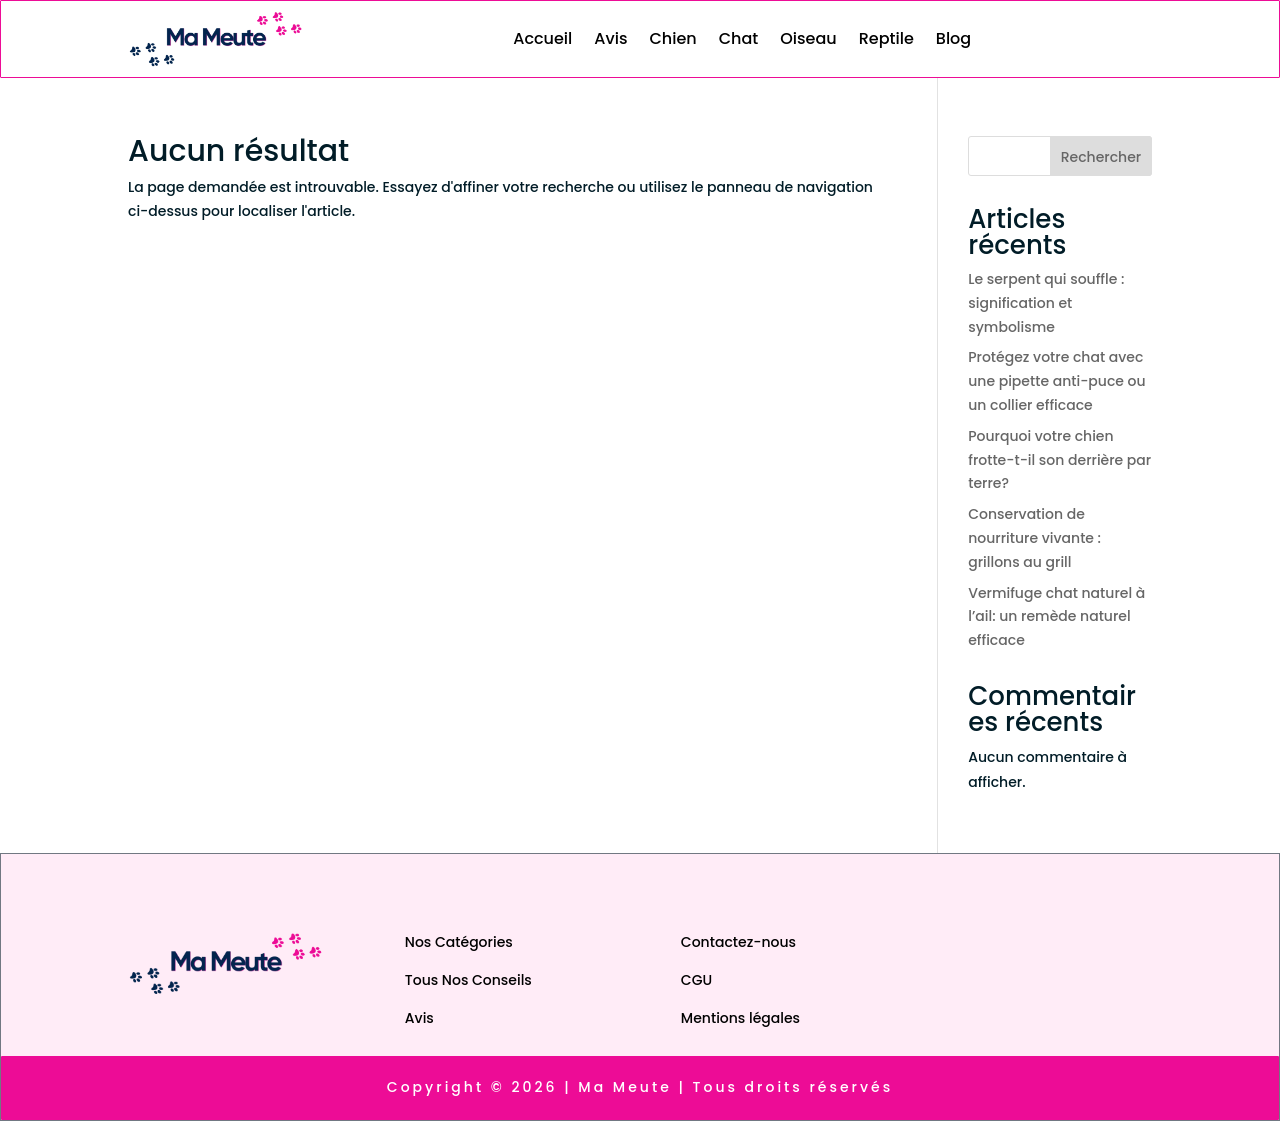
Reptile (886, 38)
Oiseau (808, 38)
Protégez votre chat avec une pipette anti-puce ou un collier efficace (1056, 381)
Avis (610, 38)
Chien (672, 38)
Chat (739, 38)
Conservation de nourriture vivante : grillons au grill (1034, 538)
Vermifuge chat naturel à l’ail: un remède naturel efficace (1056, 617)
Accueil (542, 38)
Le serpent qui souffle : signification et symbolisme (1046, 303)
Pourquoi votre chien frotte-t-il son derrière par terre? (1059, 460)
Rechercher (1101, 157)
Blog (953, 38)
